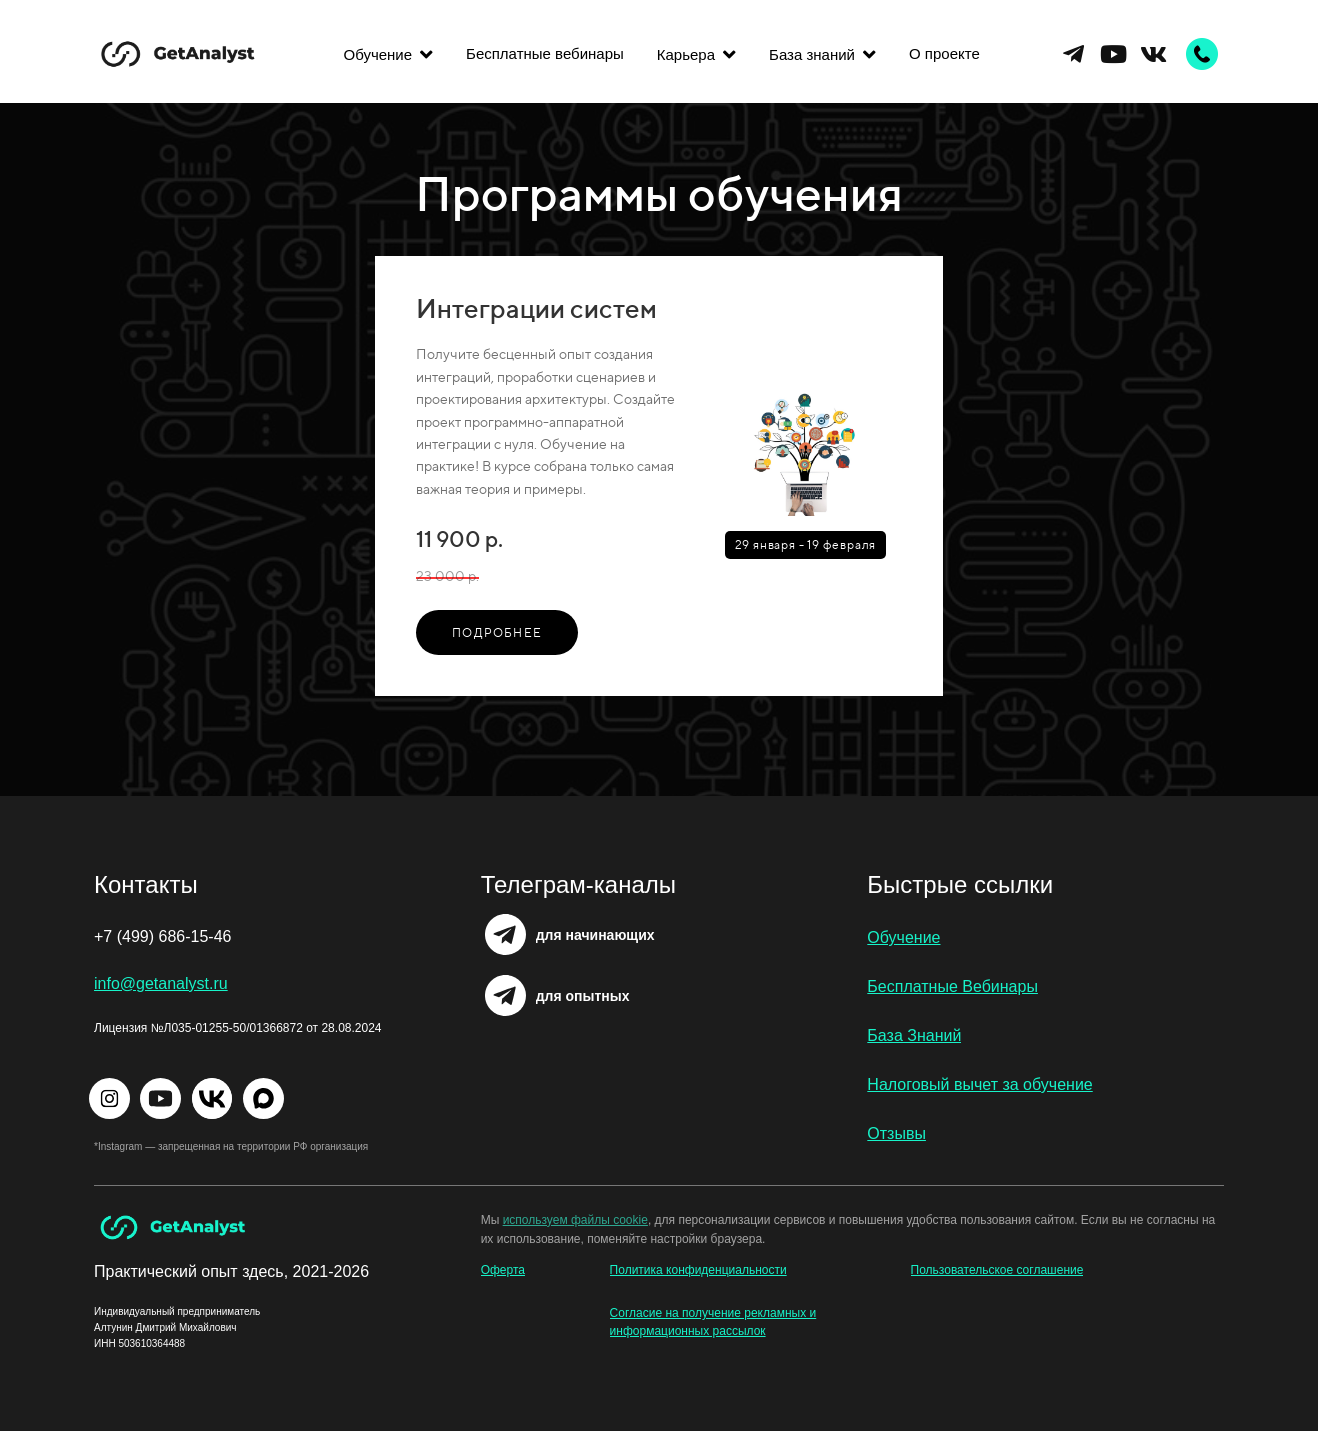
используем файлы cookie (575, 1220)
